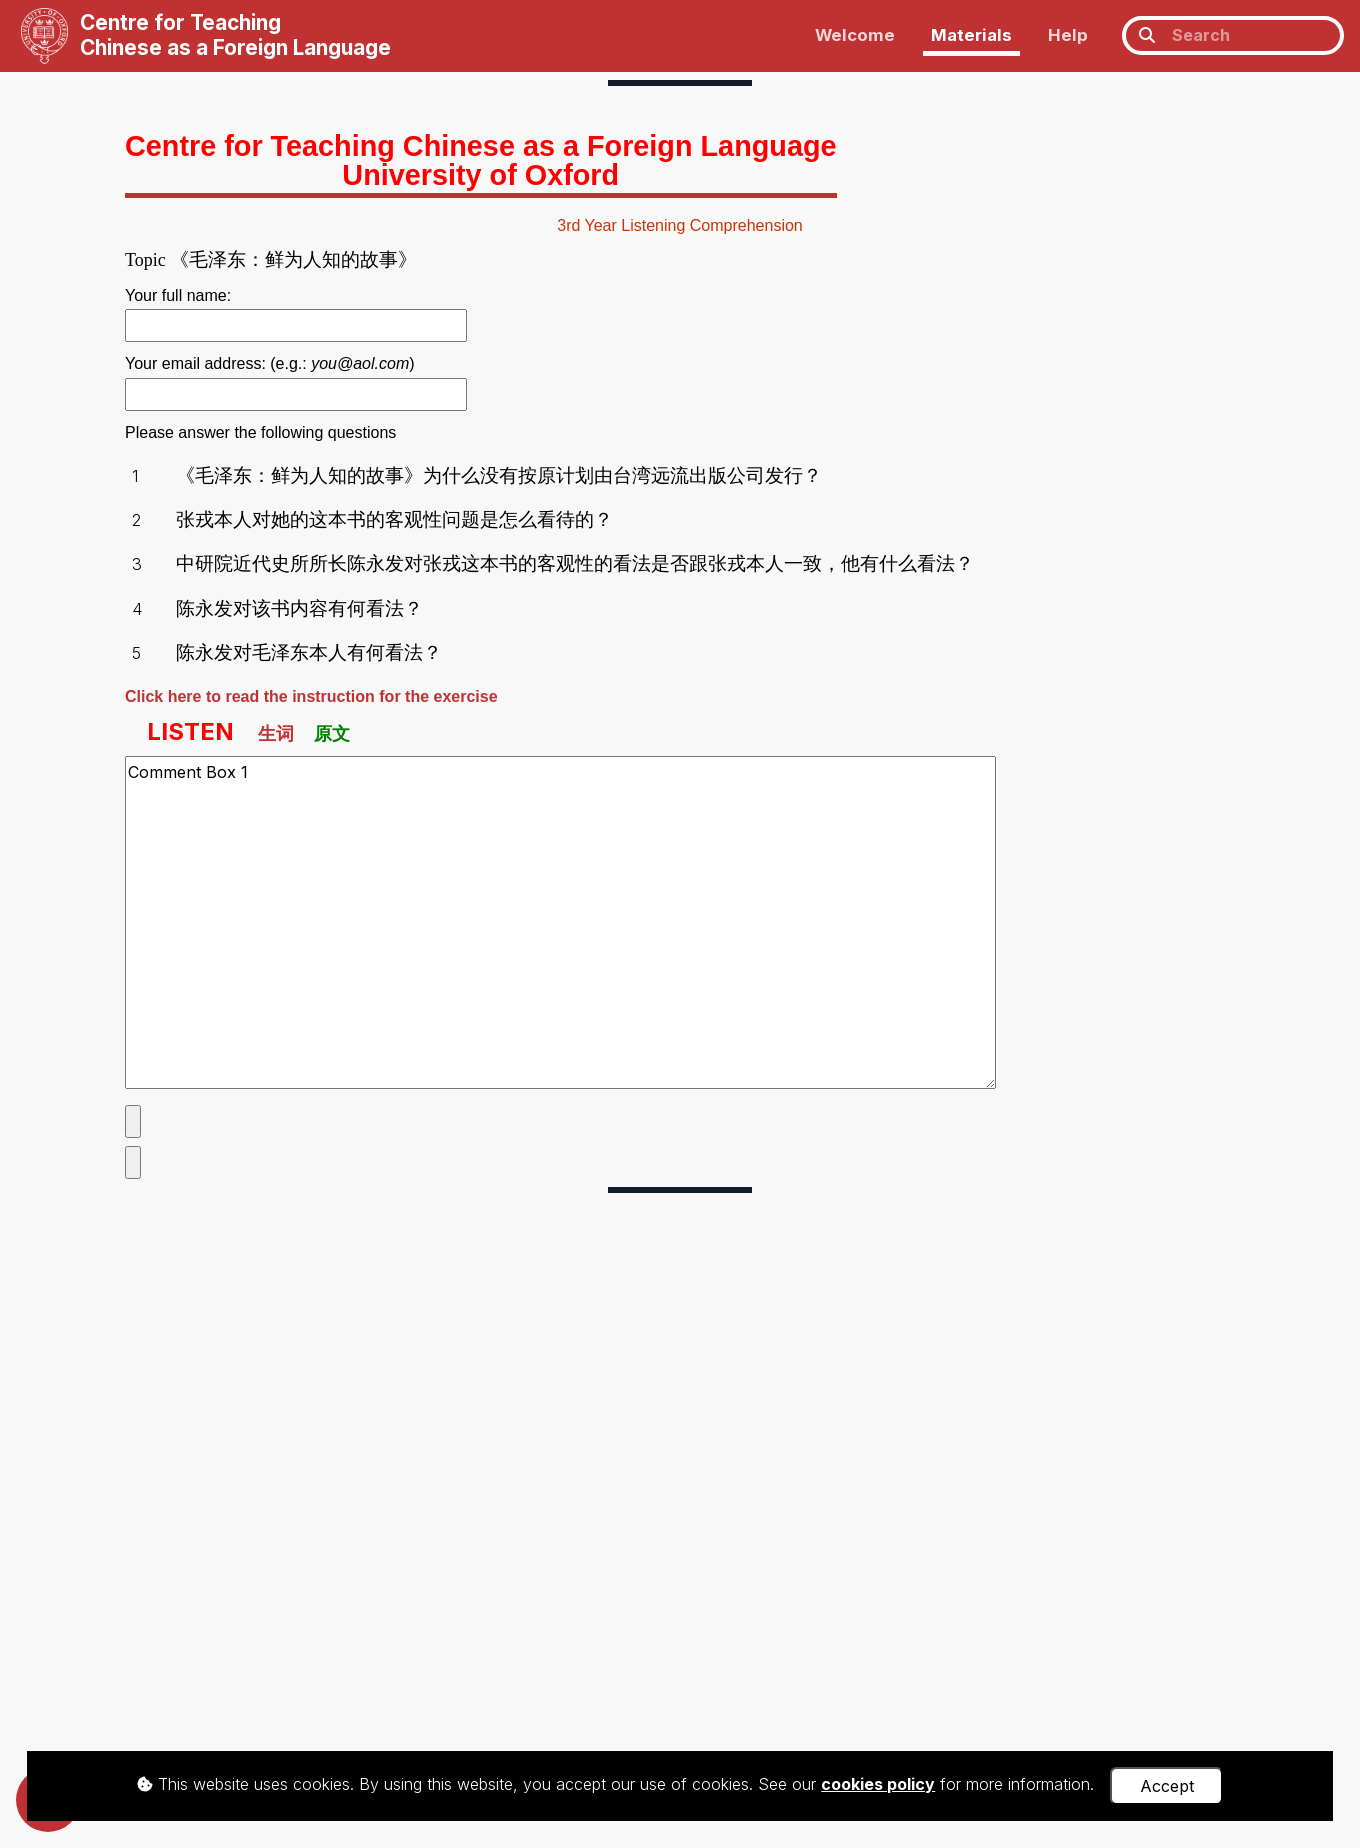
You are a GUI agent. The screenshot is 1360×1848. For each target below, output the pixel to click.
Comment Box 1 (560, 922)
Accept (1167, 1786)
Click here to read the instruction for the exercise (311, 696)
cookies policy (878, 1784)
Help (1068, 35)
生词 (276, 733)
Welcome (855, 35)
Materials (971, 35)
